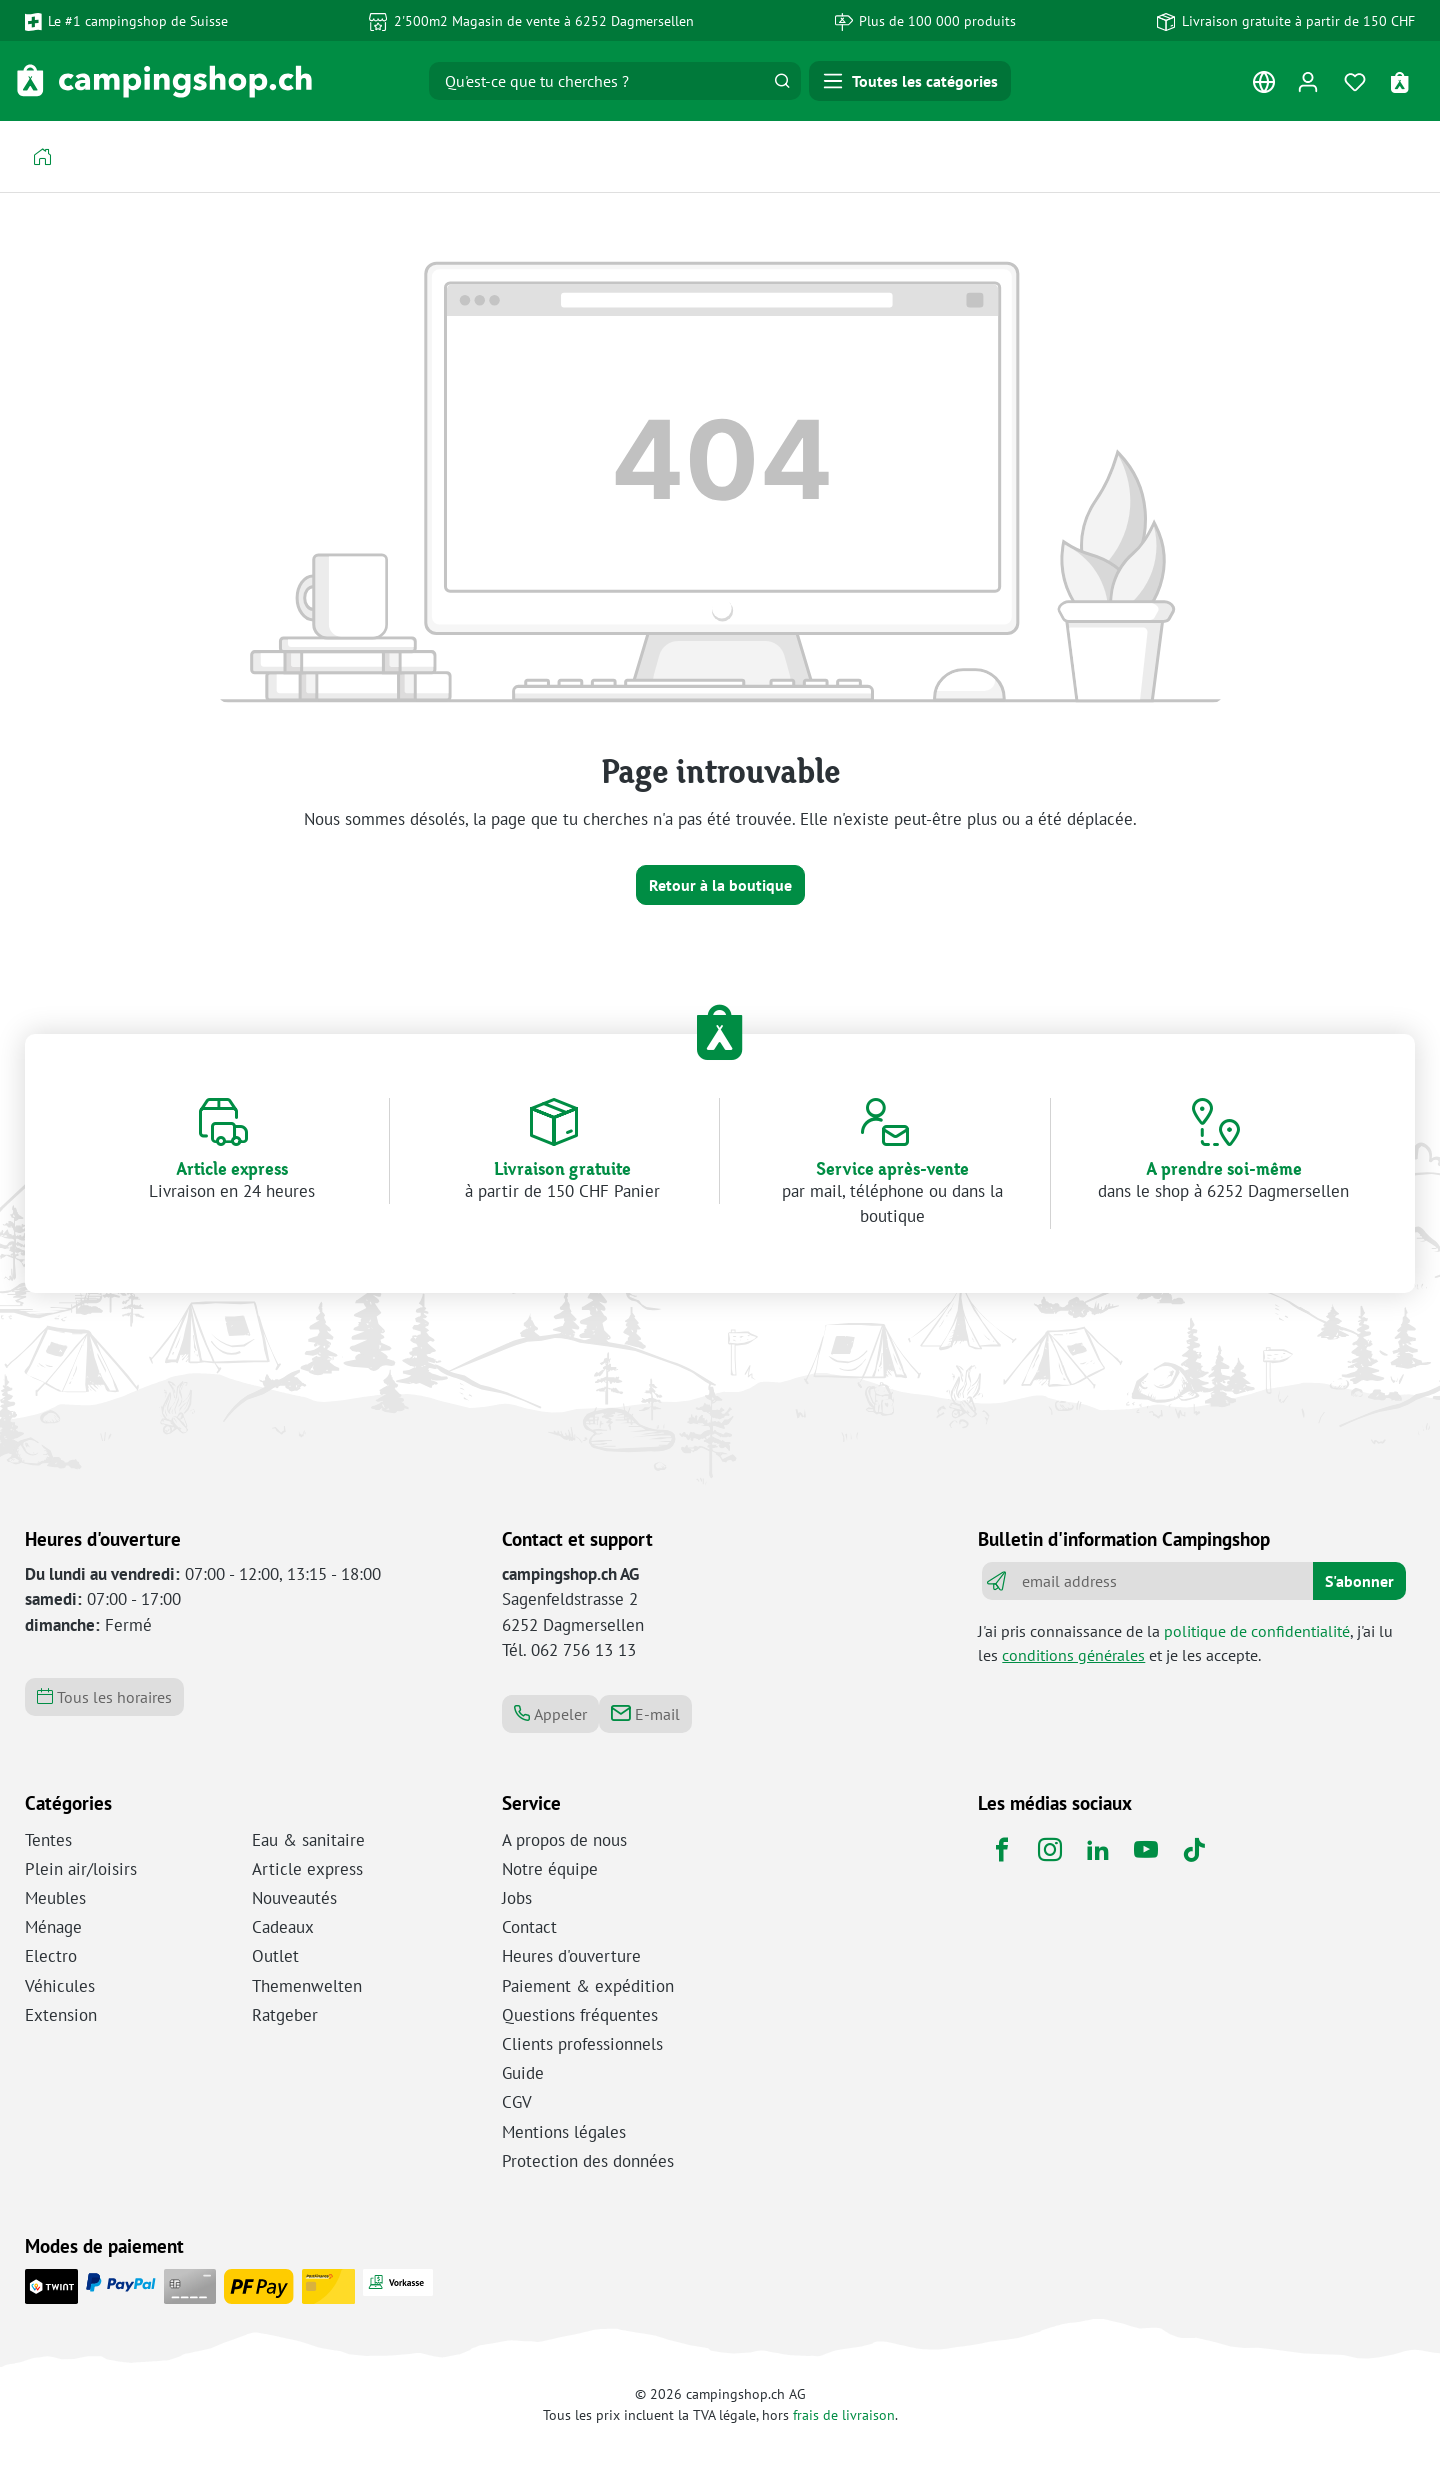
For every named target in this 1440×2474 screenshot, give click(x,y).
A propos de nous (564, 1840)
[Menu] (910, 81)
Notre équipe (550, 1869)
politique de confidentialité (1257, 1631)
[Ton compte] (1307, 81)
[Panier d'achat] (1402, 81)
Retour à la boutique (720, 885)
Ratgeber (285, 2015)
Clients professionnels (582, 2044)
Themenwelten (307, 1986)
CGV (517, 2102)
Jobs (517, 1898)
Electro (51, 1956)
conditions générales (1073, 1655)
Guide (523, 2073)
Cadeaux (283, 1927)
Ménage (53, 1927)
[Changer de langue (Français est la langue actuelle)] (1263, 86)
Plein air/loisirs (81, 1869)
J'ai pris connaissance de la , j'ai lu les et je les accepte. (1185, 1643)
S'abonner (1359, 1581)
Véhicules (60, 1986)
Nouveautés (294, 1898)
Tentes (48, 1840)
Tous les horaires (104, 1697)
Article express (307, 1869)
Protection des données (588, 2161)
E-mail (645, 1714)
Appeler (550, 1714)
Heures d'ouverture (571, 1956)
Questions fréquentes (580, 2015)
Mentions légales (564, 2132)
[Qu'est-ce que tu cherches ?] (596, 81)
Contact (529, 1927)
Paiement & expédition (588, 1986)
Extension (61, 2015)
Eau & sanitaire (308, 1840)
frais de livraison (844, 2414)
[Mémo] (1355, 81)
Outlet (275, 1956)
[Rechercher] (782, 81)
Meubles (55, 1898)
